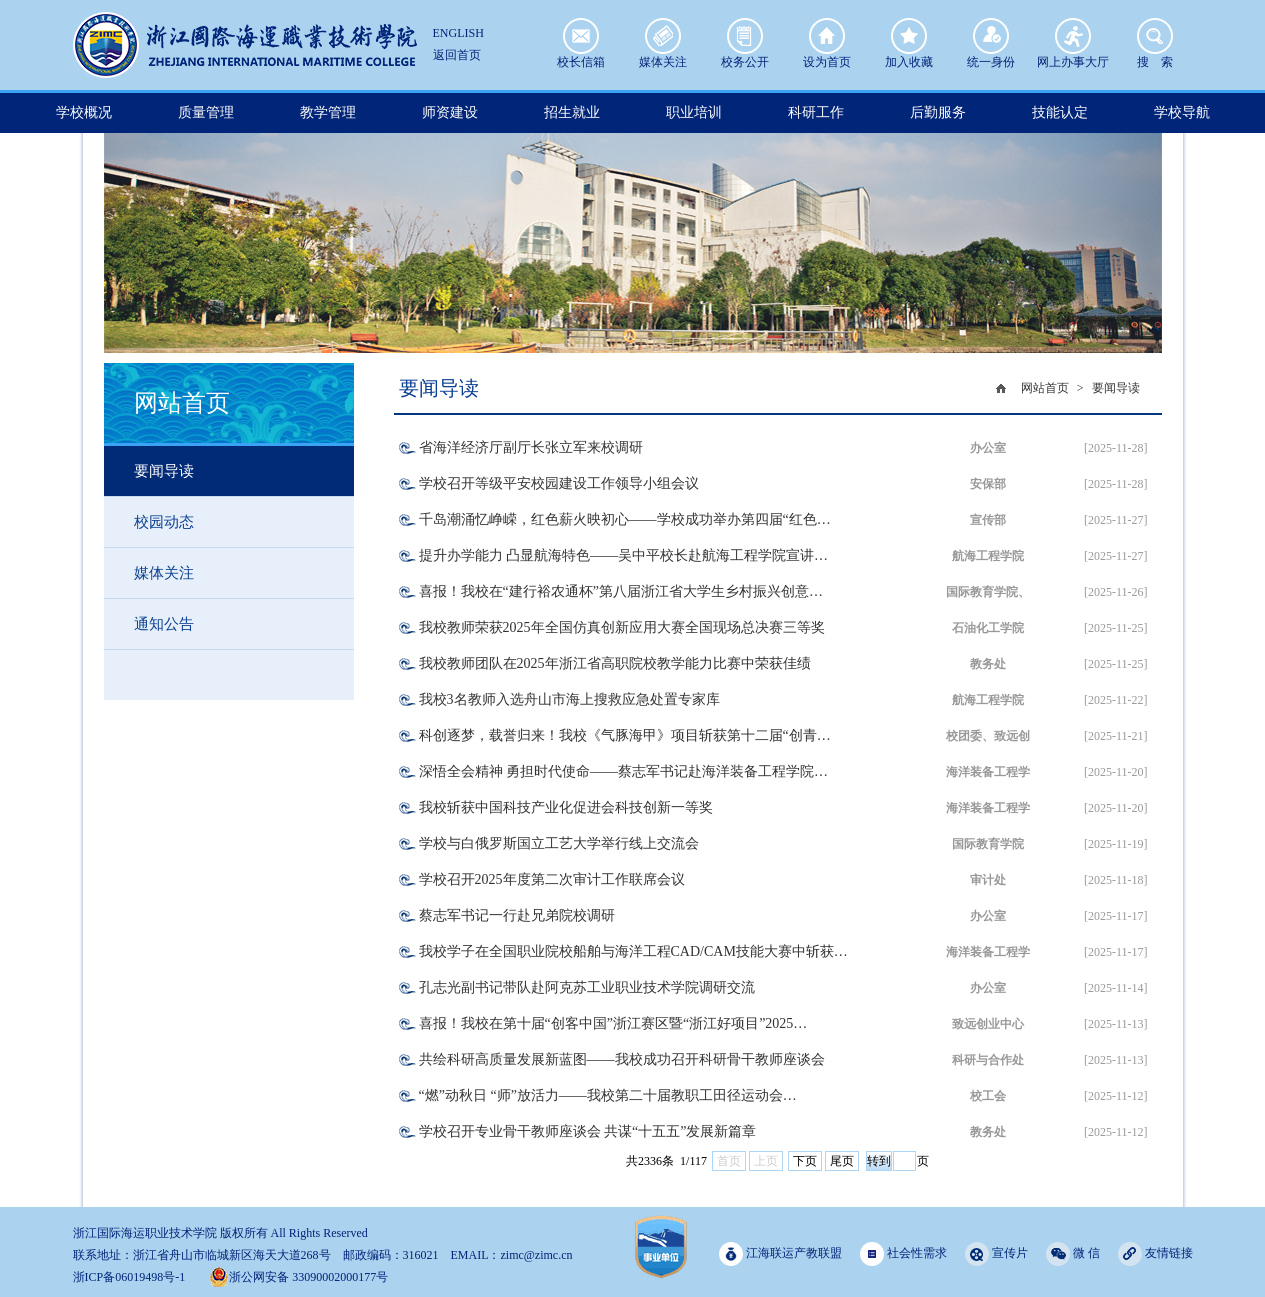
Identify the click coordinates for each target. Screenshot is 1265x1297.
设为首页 (827, 36)
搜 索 (1155, 36)
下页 (805, 1161)
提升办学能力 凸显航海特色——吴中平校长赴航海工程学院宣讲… (624, 555)
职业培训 (694, 112)
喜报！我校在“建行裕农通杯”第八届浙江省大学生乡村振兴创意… (621, 591)
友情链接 (1155, 1253)
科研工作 (816, 112)
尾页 (842, 1161)
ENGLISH (458, 33)
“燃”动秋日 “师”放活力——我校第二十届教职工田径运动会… (608, 1095)
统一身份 (991, 36)
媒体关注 (663, 36)
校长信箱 (581, 36)
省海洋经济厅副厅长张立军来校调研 (531, 447)
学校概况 (84, 112)
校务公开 (745, 36)
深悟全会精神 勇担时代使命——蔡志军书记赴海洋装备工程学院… (624, 771)
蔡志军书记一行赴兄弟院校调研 (517, 915)
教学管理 (328, 112)
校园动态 (164, 522)
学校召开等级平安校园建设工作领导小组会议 (559, 483)
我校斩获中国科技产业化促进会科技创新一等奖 (566, 807)
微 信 (1073, 1253)
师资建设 (450, 112)
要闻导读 (164, 471)
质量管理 (206, 112)
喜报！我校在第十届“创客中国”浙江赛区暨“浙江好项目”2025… (613, 1023)
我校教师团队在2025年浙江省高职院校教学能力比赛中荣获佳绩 (615, 663)
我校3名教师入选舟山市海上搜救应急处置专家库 (569, 699)
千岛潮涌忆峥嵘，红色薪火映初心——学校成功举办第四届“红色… (625, 519)
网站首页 (1045, 388)
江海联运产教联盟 (780, 1253)
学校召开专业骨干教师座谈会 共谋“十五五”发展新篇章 (588, 1131)
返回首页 (457, 55)
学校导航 (1182, 112)
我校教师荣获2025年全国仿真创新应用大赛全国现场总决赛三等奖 (622, 627)
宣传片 (996, 1253)
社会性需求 (903, 1253)
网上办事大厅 (1073, 36)
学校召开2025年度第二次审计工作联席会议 (552, 879)
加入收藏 (909, 36)
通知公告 (164, 624)
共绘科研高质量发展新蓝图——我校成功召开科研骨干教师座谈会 (622, 1059)
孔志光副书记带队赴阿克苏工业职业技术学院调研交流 (587, 987)
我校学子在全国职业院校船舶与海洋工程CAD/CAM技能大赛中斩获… (633, 951)
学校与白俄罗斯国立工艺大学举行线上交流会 (559, 843)
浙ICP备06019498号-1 (129, 1277)
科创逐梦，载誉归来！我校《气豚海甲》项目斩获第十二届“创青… (625, 735)
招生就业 (572, 112)
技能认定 (1060, 112)
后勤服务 (938, 112)
